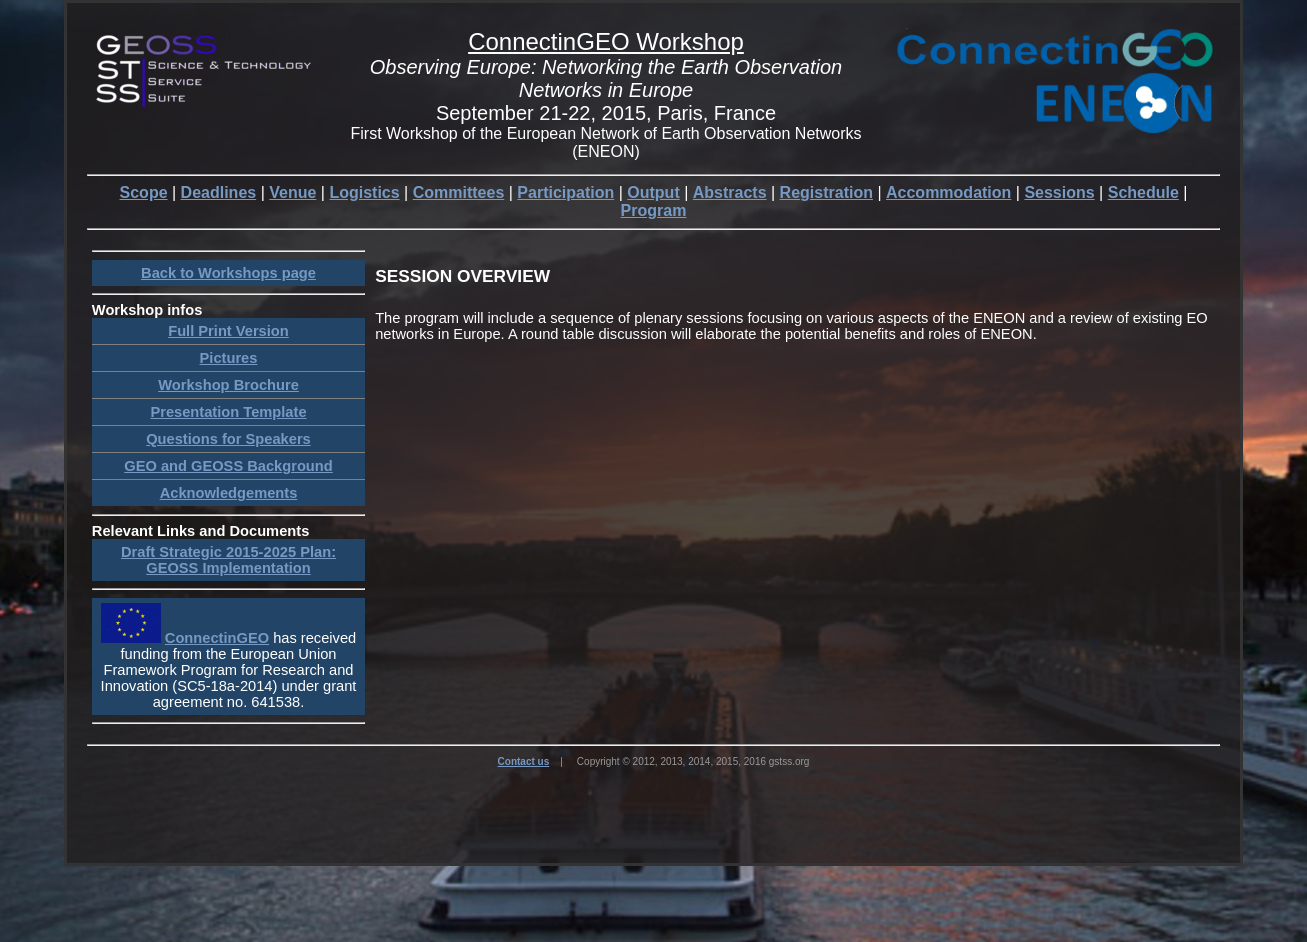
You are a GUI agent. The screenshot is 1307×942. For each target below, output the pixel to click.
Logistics (364, 192)
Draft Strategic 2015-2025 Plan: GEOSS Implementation (228, 560)
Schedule (1143, 192)
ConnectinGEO (217, 638)
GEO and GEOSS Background (228, 466)
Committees (459, 192)
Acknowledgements (229, 493)
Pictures (229, 358)
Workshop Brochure (228, 385)
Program (654, 210)
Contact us (524, 761)
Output (653, 192)
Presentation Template (228, 412)
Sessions (1059, 192)
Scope (144, 192)
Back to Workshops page (228, 273)
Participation (565, 192)
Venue (292, 192)
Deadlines (219, 192)
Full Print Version (228, 331)
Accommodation (948, 192)
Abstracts (730, 192)
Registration (826, 192)
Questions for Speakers (228, 439)
